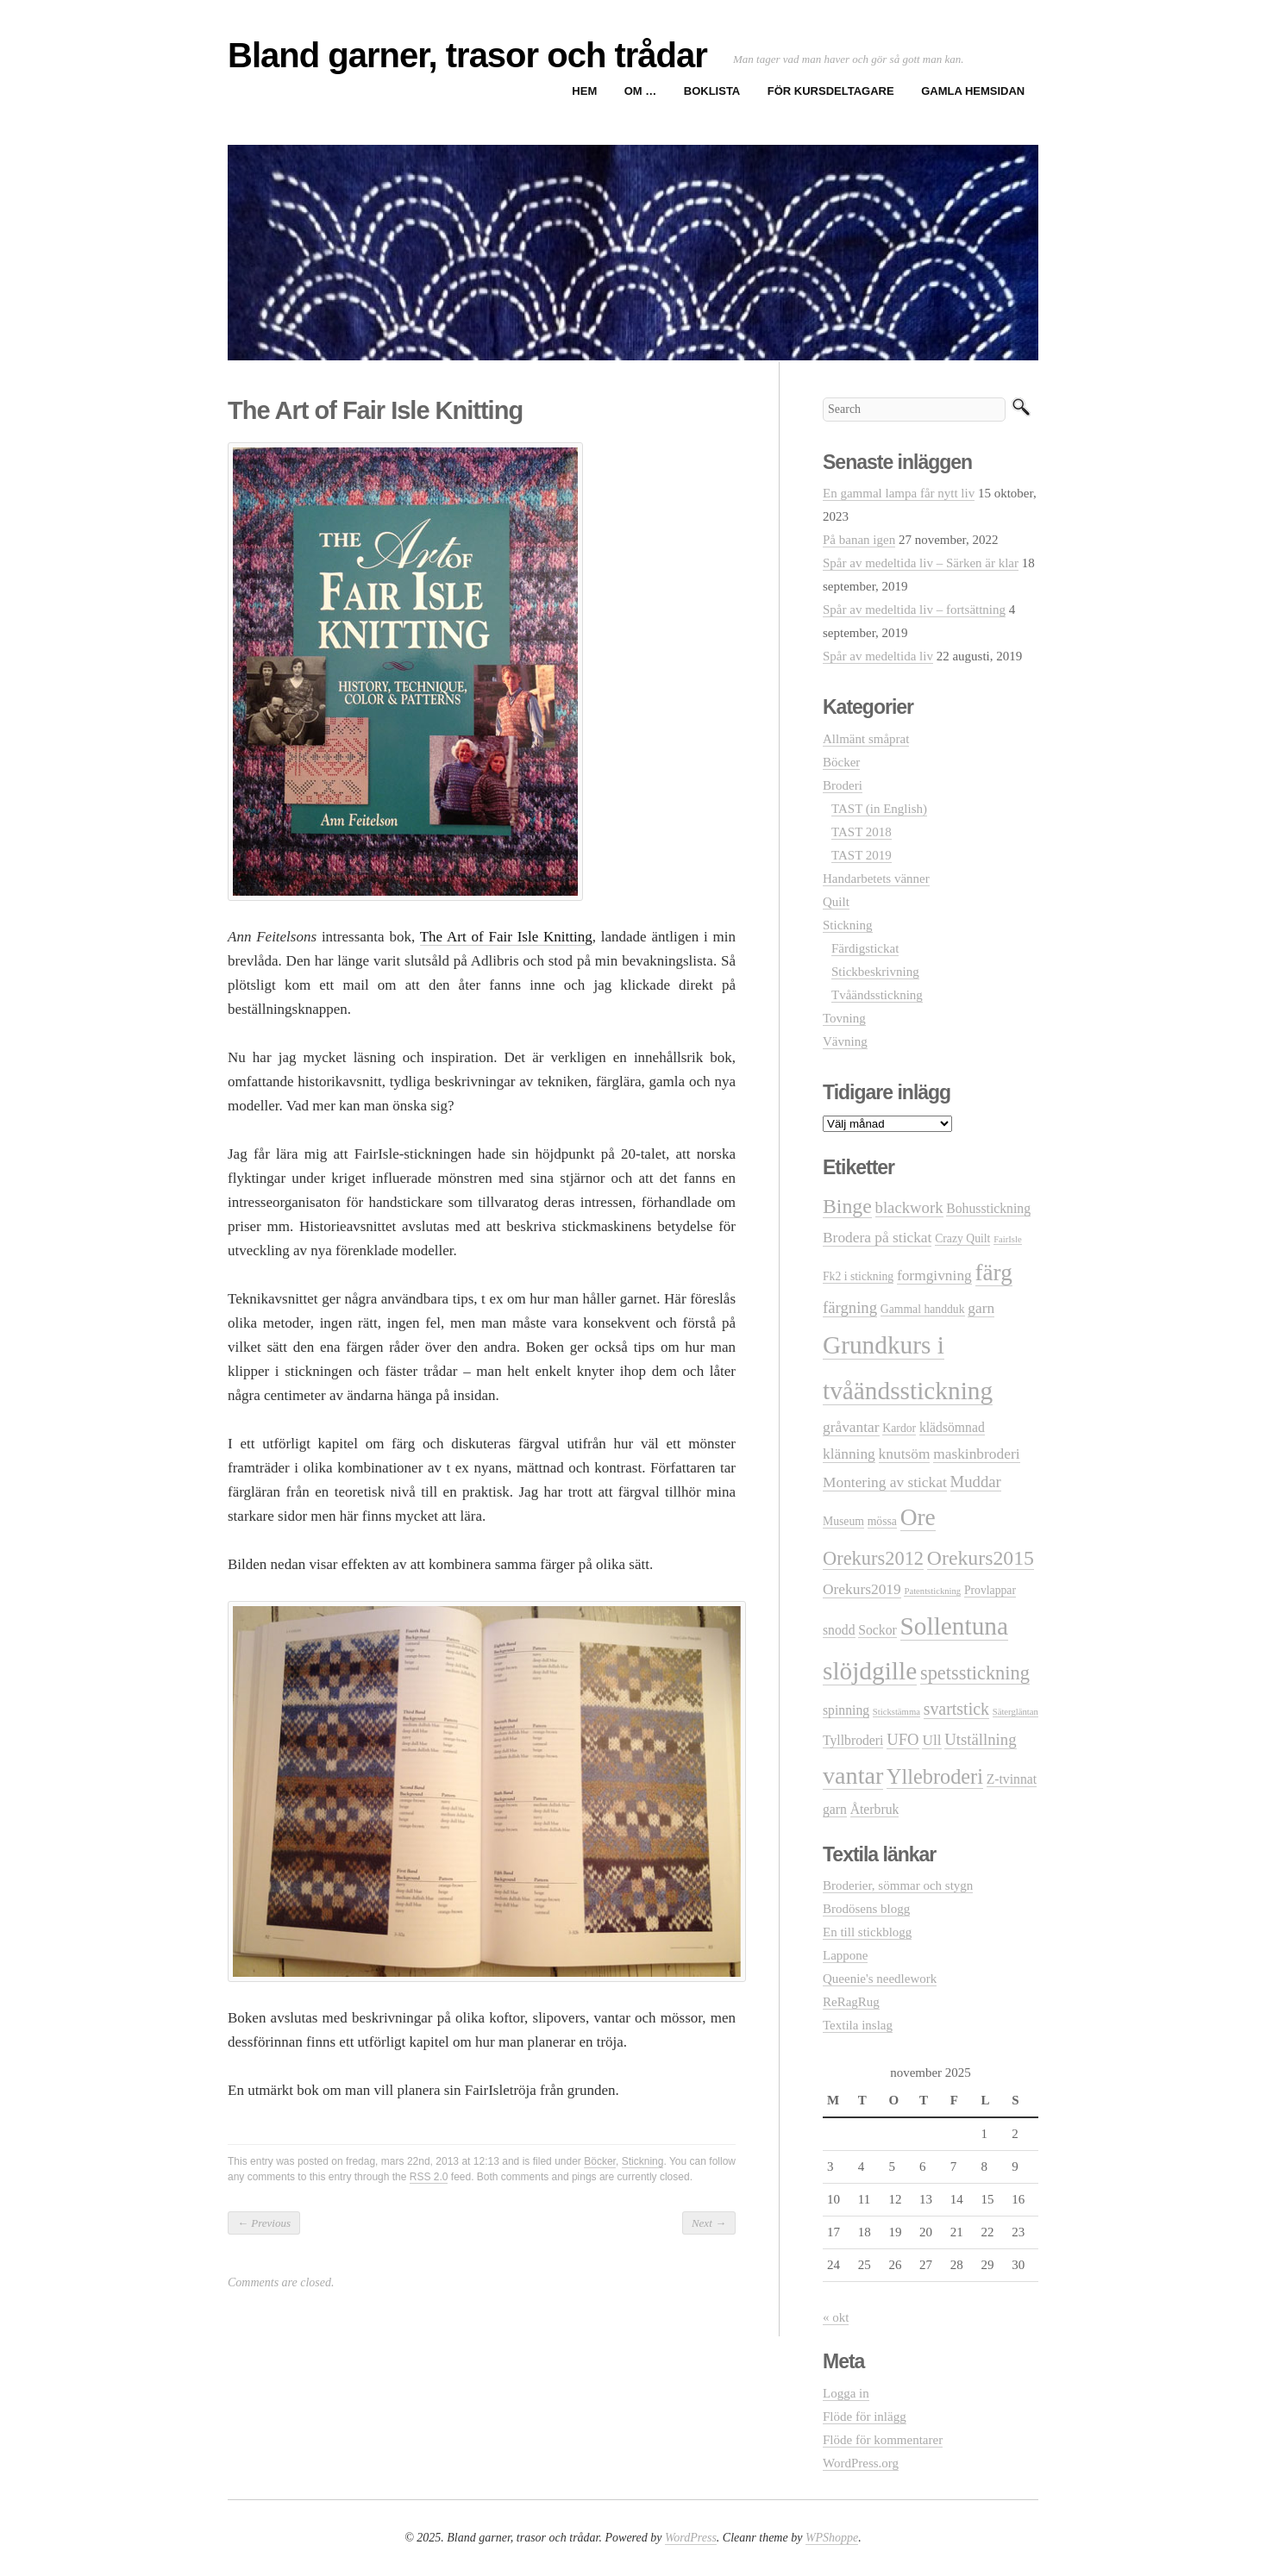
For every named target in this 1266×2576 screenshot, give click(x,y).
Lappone (845, 1955)
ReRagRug (851, 2002)
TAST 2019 (861, 855)
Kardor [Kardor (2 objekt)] (899, 1428)
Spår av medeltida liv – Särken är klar (920, 563)
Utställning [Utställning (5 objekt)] (980, 1739)
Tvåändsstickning (877, 995)
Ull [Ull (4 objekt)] (931, 1740)
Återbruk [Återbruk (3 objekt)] (874, 1809)
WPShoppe (831, 2537)
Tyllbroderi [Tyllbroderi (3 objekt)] (853, 1740)
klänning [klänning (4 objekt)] (849, 1454)
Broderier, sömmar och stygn (898, 1885)
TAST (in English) (879, 809)
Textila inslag (858, 2025)
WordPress (691, 2537)
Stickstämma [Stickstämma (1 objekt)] (896, 1711)
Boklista (712, 90)
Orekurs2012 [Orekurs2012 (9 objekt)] (873, 1558)
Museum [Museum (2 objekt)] (843, 1521)
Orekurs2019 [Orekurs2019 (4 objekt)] (862, 1589)
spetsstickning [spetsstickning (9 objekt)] (975, 1673)
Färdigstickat (865, 948)
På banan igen (859, 540)
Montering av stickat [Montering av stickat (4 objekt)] (885, 1482)
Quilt (836, 902)
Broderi (842, 785)
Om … (640, 90)
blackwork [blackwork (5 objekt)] (909, 1207)
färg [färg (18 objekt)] (993, 1272)
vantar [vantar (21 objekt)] (853, 1775)
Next (709, 2222)
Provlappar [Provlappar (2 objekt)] (990, 1590)
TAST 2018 (861, 832)
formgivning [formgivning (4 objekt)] (934, 1275)
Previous (264, 2222)
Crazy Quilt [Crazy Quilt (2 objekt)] (962, 1238)
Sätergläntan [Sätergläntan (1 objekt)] (1015, 1711)
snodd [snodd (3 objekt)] (839, 1630)
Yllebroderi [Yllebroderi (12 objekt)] (935, 1776)
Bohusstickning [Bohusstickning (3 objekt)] (988, 1208)
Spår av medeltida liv (878, 656)
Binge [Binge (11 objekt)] (847, 1206)
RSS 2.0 (429, 2177)
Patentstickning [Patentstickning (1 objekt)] (932, 1591)
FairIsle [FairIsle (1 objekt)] (1007, 1239)
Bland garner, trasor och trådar (467, 55)
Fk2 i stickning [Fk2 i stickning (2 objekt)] (858, 1276)
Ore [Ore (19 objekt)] (918, 1517)
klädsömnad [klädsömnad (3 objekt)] (952, 1427)
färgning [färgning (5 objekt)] (850, 1307)
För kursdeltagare (831, 90)
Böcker (600, 2161)
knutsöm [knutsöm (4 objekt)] (905, 1454)
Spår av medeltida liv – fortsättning (914, 609)
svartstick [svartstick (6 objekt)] (956, 1708)
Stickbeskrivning (875, 972)
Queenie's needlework (880, 1978)
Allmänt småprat (866, 739)
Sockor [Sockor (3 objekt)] (877, 1630)
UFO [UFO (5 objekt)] (902, 1739)
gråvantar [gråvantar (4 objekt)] (851, 1427)
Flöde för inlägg (864, 2416)
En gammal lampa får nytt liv (899, 493)
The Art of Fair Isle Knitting (506, 936)
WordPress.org (861, 2463)
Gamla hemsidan (973, 90)
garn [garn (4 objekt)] (981, 1308)
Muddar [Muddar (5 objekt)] (975, 1481)
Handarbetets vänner (876, 878)
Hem (584, 90)
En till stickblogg (867, 1932)
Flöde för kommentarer (883, 2440)
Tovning (844, 1018)
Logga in (846, 2393)
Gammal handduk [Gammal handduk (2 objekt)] (923, 1309)
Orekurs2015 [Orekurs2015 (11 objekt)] (980, 1558)
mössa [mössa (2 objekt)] (882, 1521)
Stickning (643, 2161)
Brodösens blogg (866, 1909)
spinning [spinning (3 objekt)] (846, 1710)
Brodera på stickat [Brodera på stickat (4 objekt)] (877, 1237)
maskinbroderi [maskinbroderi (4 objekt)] (976, 1454)
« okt (836, 2317)
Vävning (845, 1041)
